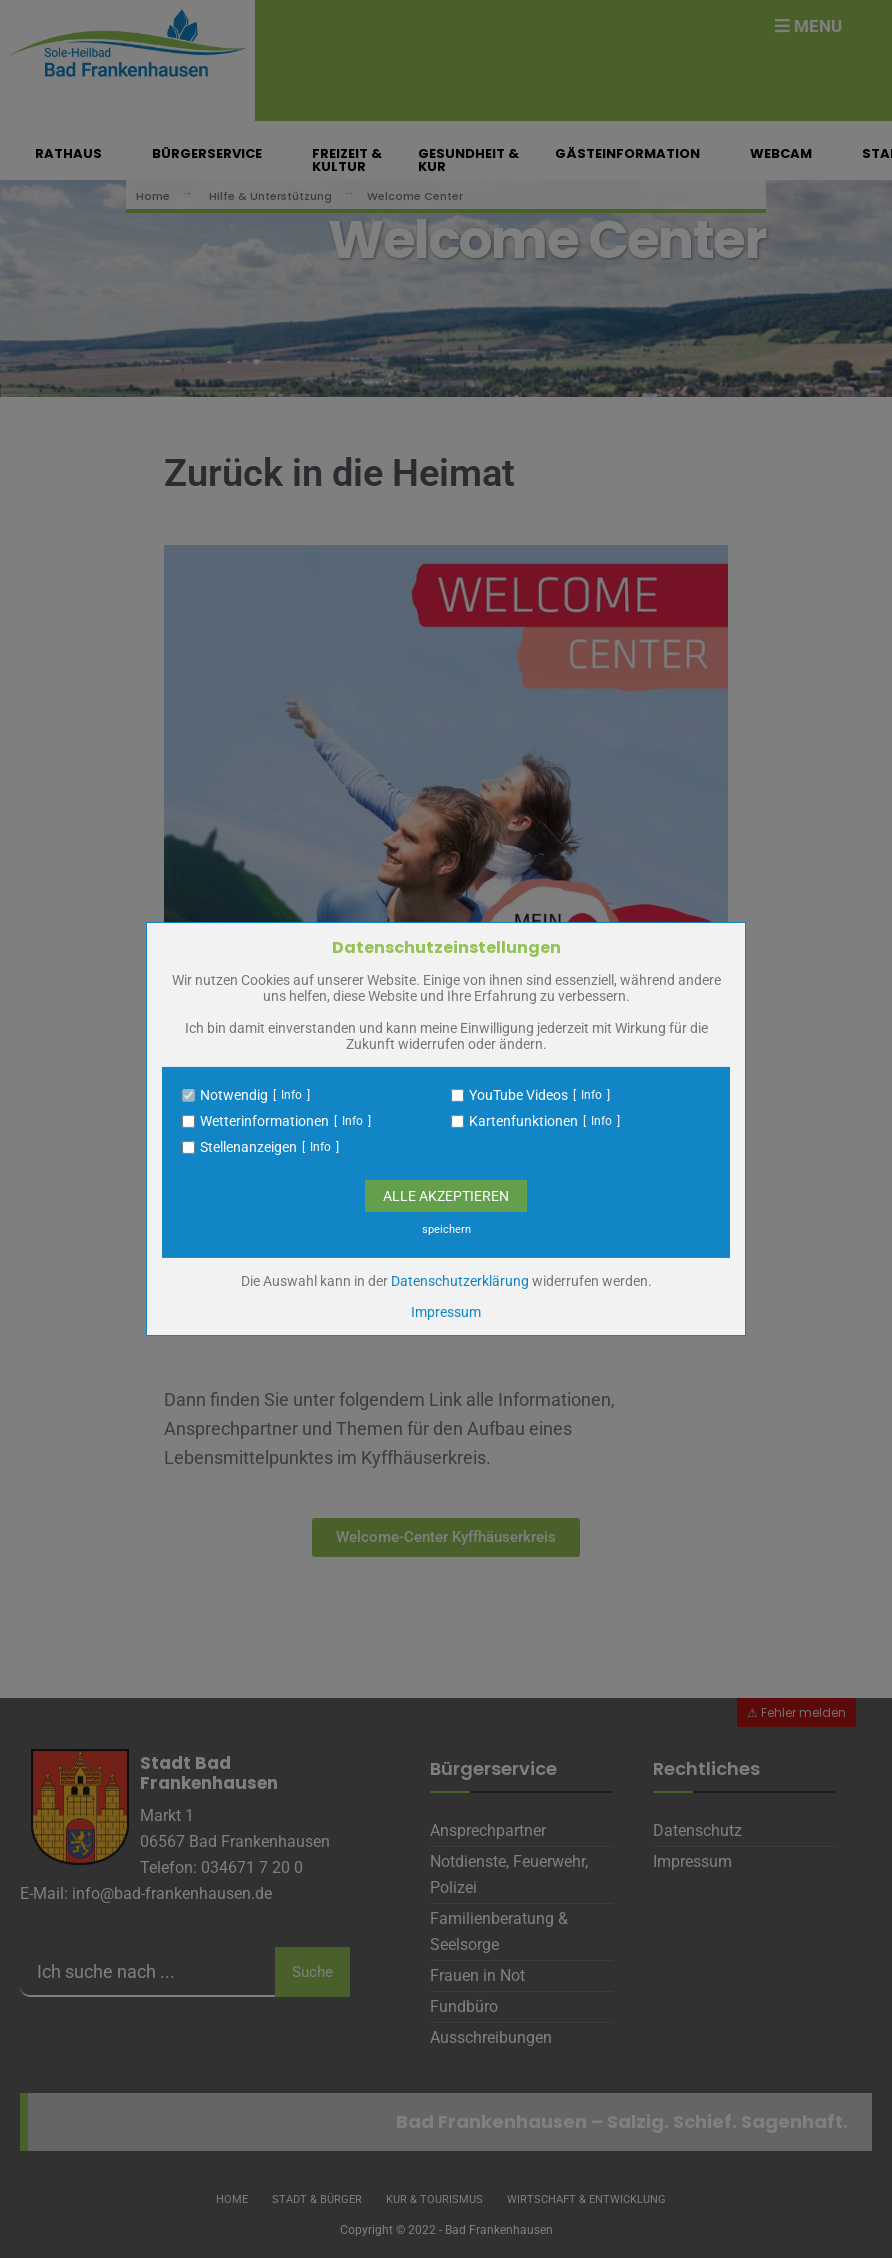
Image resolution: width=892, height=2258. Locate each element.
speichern (446, 1229)
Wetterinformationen (264, 1121)
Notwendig (234, 1095)
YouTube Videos (518, 1095)
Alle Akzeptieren (446, 1196)
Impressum (446, 1312)
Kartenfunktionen (523, 1121)
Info (291, 1095)
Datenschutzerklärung (460, 1281)
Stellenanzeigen (248, 1147)
